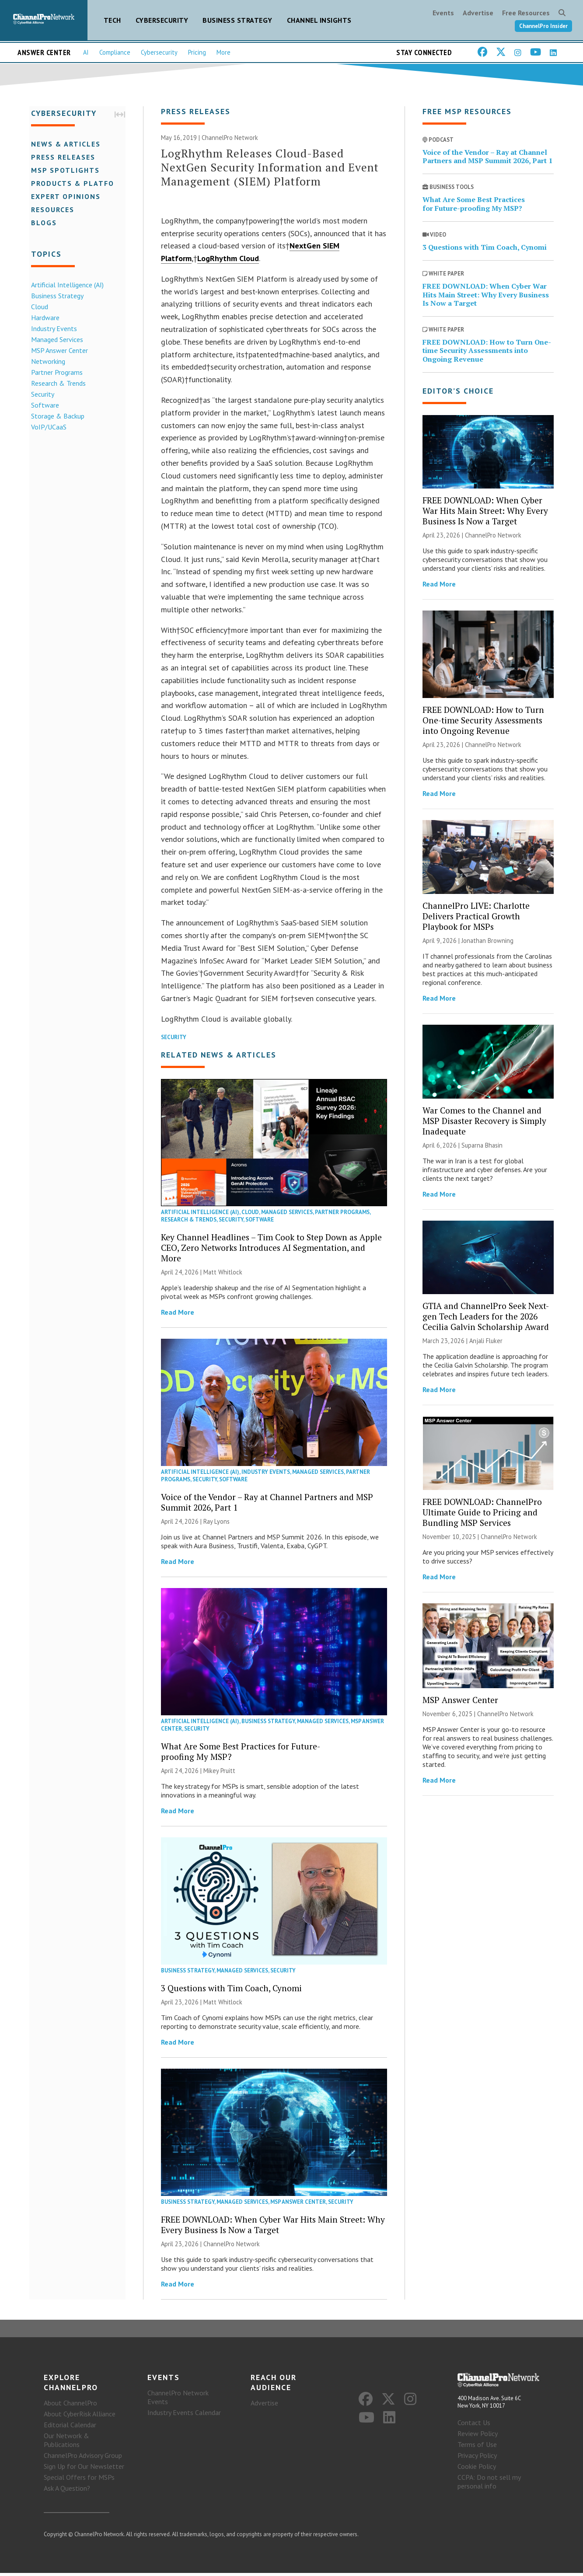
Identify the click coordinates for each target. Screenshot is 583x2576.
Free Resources (526, 12)
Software (43, 404)
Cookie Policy (476, 2468)
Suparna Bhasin (482, 1146)
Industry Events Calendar (184, 2415)
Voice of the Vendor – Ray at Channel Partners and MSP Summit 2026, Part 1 (267, 1503)
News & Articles (64, 143)
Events (443, 12)
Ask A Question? (67, 2491)
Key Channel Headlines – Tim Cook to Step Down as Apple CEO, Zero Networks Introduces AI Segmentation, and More (271, 1249)
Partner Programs (55, 371)
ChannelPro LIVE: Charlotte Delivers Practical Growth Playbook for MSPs (476, 917)
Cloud (37, 306)
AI (86, 52)
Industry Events (52, 328)
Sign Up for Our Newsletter (84, 2469)
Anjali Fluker (486, 1342)
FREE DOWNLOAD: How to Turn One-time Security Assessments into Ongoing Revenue (486, 352)
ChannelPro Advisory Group (83, 2458)
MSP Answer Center (57, 350)
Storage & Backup (56, 415)
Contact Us (473, 2425)
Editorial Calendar (70, 2427)
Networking (46, 360)
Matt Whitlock (222, 1273)
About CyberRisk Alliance (79, 2416)
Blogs (42, 222)
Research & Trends (56, 382)
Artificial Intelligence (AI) (65, 284)
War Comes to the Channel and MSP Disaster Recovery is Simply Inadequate (484, 1122)
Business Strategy (237, 20)
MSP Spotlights (63, 169)
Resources (51, 209)
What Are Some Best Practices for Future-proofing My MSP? (240, 1752)
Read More (177, 1313)
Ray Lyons (216, 1522)
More (223, 52)
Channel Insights (319, 20)
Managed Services (55, 339)
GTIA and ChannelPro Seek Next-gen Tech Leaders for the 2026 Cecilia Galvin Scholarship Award (485, 1317)
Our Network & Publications (66, 2443)
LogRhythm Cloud (228, 260)
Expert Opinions (64, 196)
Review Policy (477, 2436)
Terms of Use (477, 2447)
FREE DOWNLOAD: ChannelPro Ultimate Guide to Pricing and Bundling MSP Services (482, 1513)
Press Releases (61, 156)
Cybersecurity (162, 20)
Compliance (114, 52)
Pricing (197, 52)
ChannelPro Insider (543, 26)
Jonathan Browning (487, 942)
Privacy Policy (477, 2458)
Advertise (478, 12)
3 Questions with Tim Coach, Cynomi (231, 1989)
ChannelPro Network (230, 139)
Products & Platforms (79, 182)
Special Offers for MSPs (79, 2480)
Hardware (43, 317)
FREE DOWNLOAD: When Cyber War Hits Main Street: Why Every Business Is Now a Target (273, 2226)
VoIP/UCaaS (47, 426)
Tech (112, 20)
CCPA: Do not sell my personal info (488, 2484)
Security (40, 393)
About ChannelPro (70, 2405)
